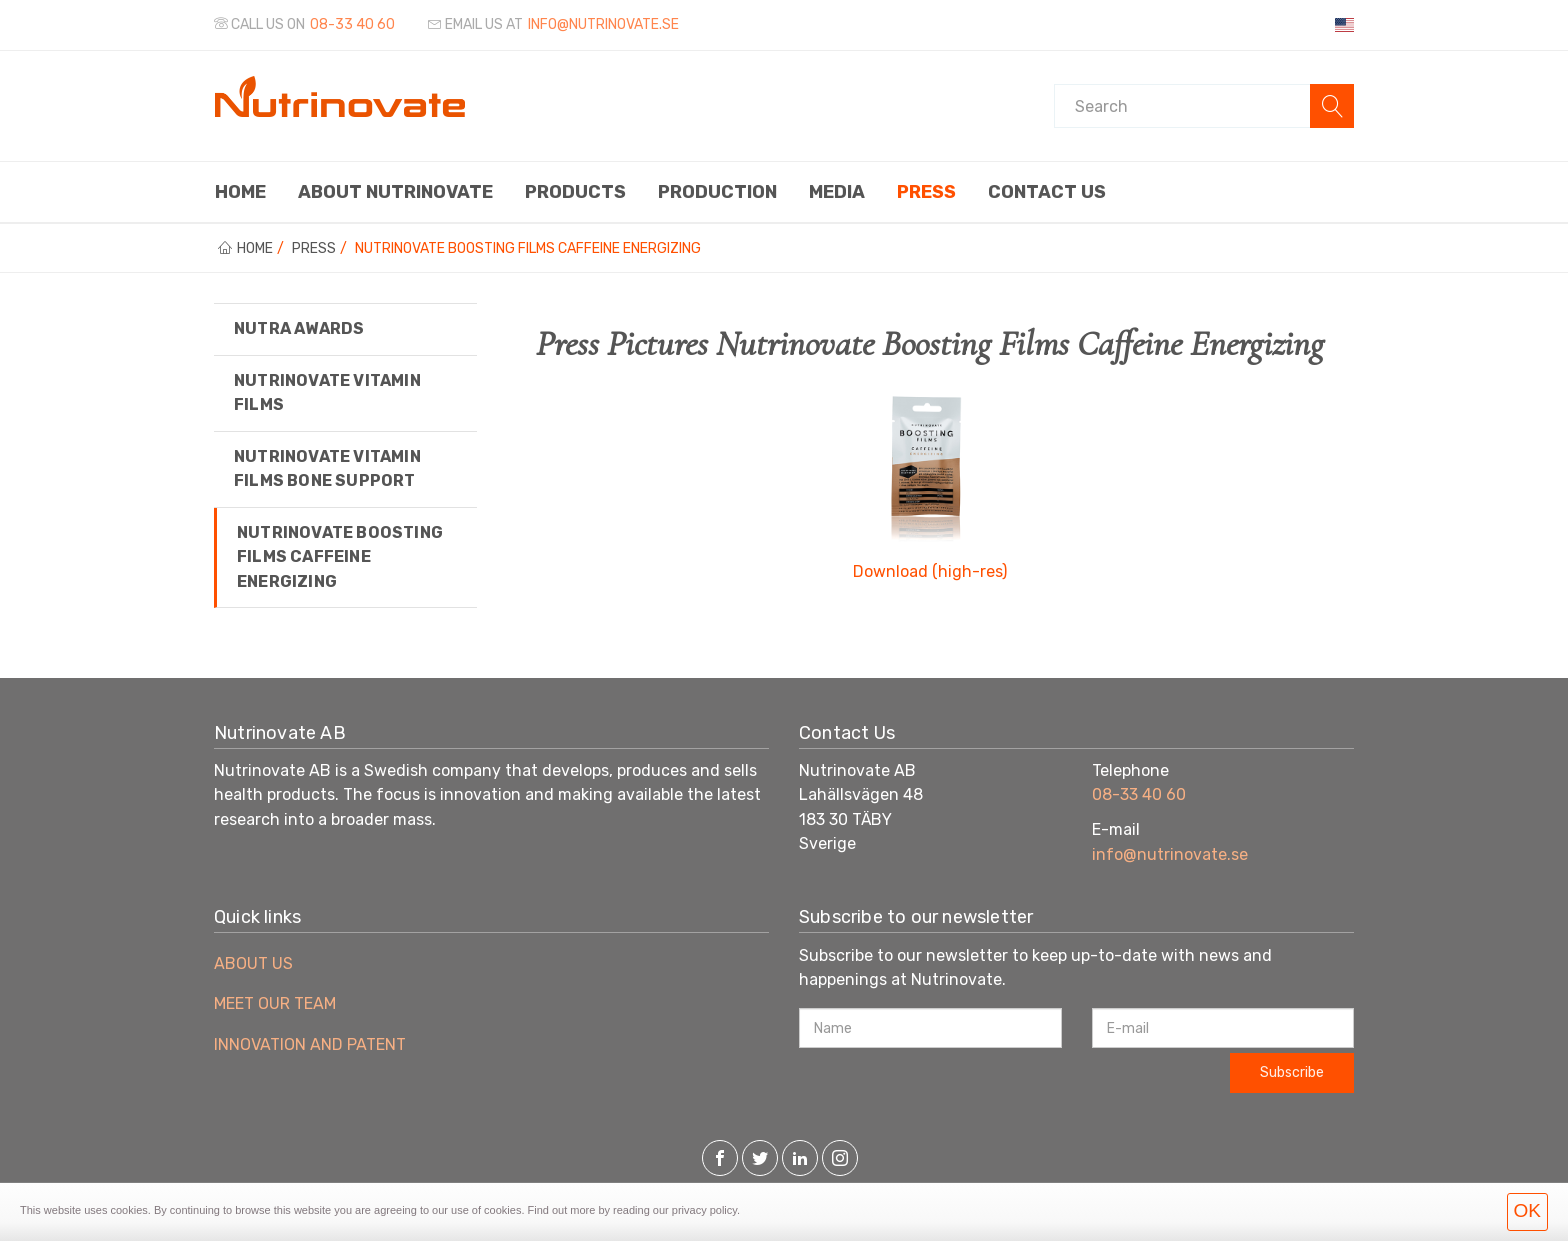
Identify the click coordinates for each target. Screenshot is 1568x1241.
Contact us (1047, 192)
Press (926, 192)
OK (1527, 1210)
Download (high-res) (930, 571)
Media (837, 192)
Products (575, 192)
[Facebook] (720, 1160)
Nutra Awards (299, 328)
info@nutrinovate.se (1170, 854)
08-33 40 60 (352, 24)
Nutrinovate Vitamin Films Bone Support (327, 468)
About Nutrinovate (395, 192)
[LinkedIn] (800, 1160)
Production (717, 192)
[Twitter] (760, 1160)
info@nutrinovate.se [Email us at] (603, 24)
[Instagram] (840, 1160)
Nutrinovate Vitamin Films (327, 392)
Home (240, 192)
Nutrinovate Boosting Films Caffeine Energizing (340, 557)
